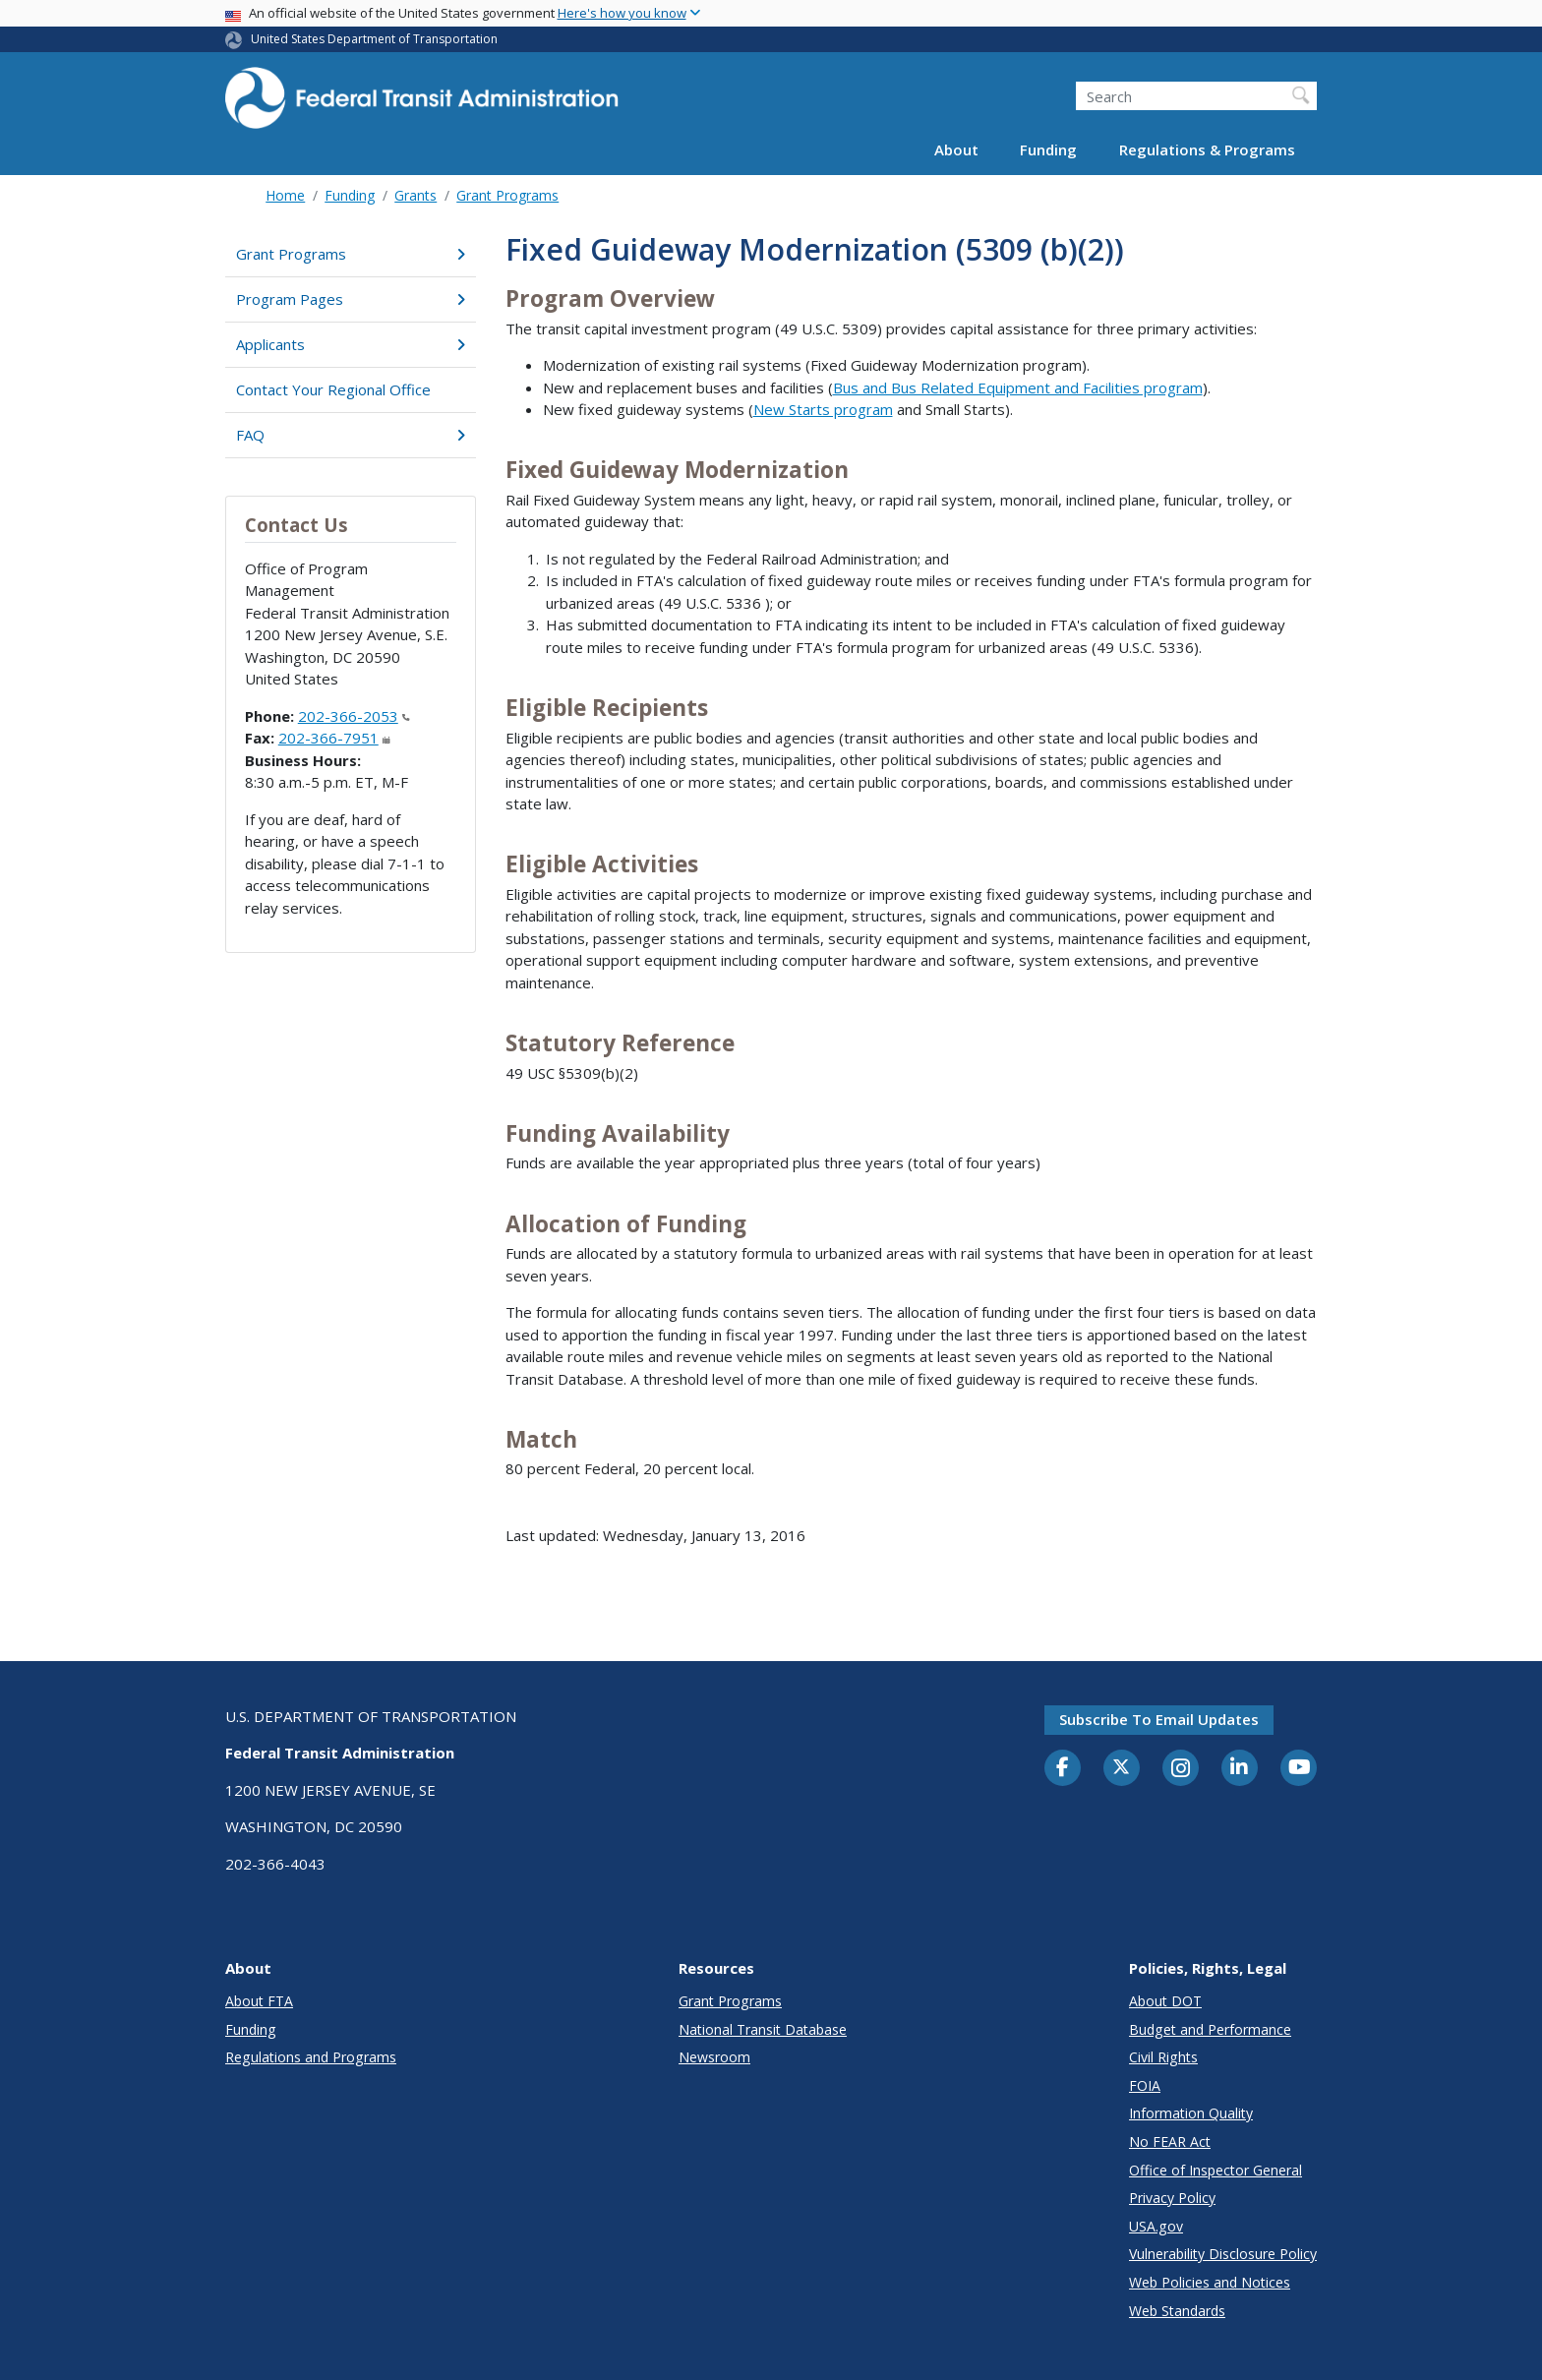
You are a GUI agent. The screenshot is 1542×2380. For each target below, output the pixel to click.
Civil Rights (1163, 2057)
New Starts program (823, 409)
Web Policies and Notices (1209, 2282)
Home (285, 195)
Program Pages (350, 299)
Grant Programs (507, 195)
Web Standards (1177, 2310)
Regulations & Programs (1207, 149)
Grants (415, 195)
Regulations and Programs (310, 2057)
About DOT (1165, 2001)
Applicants (350, 344)
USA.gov (1156, 2226)
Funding (1048, 149)
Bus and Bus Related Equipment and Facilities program (1018, 387)
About (956, 149)
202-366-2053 (354, 716)
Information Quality (1191, 2113)
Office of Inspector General (1215, 2170)
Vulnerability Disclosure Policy (1223, 2253)
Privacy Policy (1172, 2197)
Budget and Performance (1210, 2029)
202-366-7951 (334, 737)
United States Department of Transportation (374, 38)
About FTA (259, 2001)
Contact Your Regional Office (333, 389)
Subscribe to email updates (1159, 1719)
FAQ (350, 435)
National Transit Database (763, 2029)
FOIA (1144, 2085)
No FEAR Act (1170, 2141)
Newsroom (714, 2057)
